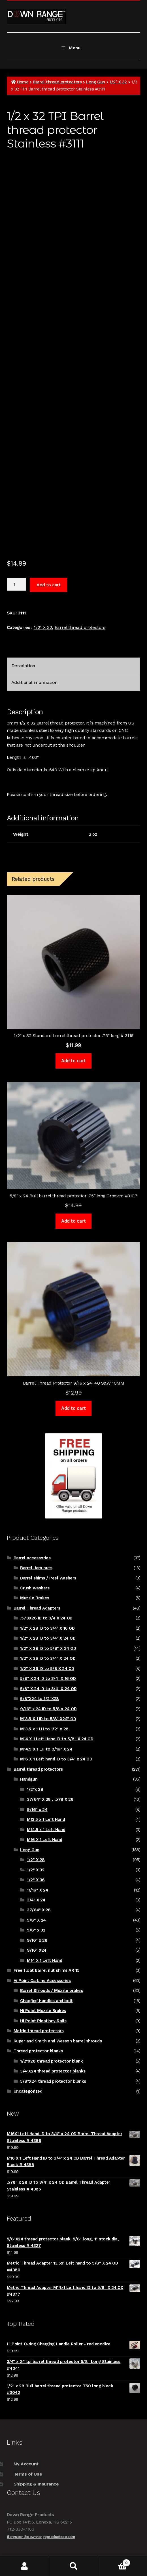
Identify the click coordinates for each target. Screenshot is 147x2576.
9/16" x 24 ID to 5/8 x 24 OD (48, 1708)
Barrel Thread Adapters (37, 1608)
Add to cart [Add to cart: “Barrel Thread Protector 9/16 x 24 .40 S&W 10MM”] (73, 1408)
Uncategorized (28, 2091)
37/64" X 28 (39, 1909)
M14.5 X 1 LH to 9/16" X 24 (46, 1749)
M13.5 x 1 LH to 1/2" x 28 (44, 1729)
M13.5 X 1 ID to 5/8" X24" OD (48, 1718)
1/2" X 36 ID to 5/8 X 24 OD (47, 1668)
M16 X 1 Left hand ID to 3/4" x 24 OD (56, 1759)
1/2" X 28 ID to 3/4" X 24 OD (47, 1638)
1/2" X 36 (36, 1879)
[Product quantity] (16, 584)
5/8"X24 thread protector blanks (53, 2081)
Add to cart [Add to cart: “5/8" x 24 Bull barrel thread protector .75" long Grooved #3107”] (73, 1221)
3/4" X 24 (36, 1900)
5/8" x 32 (36, 1930)
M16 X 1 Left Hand (44, 1839)
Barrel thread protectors (57, 82)
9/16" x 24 (37, 1809)
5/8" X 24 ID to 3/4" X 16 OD (48, 1678)
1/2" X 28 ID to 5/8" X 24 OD (48, 1648)
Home (22, 82)
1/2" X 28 (36, 1859)
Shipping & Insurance (36, 2484)
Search (73, 2566)
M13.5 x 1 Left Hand (46, 1819)
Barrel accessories (32, 1557)
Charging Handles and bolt (46, 2000)
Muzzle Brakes (34, 1597)
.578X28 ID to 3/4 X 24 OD (46, 1618)
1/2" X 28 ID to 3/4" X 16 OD (47, 1628)
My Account (26, 2464)
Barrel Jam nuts (36, 1567)
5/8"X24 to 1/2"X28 (39, 1698)
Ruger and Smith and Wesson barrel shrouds (58, 2041)
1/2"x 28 (35, 1789)
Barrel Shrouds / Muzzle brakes (51, 1990)
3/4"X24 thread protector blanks (52, 2071)
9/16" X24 (36, 1950)
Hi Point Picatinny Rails (43, 2020)
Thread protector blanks (38, 2050)
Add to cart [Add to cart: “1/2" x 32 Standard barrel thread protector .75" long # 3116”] (73, 1060)
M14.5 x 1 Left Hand (46, 1829)
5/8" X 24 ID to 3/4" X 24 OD (48, 1688)
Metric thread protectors (39, 2030)
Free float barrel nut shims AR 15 (46, 1970)
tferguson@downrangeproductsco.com (41, 2537)
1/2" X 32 (118, 82)
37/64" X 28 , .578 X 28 (50, 1799)
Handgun (28, 1779)
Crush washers (34, 1588)
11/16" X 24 (37, 1890)
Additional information (34, 682)
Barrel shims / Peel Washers (48, 1578)
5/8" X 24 (36, 1920)
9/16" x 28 (37, 1940)
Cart (114, 2562)
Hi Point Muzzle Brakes (43, 2010)
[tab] (73, 666)
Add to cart (48, 584)
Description (23, 665)
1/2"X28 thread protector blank (51, 2061)
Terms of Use (28, 2474)
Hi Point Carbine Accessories (42, 1980)
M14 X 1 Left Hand (44, 1960)
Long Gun (95, 82)
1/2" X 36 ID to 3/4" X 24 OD (47, 1658)
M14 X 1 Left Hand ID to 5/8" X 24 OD (56, 1738)
